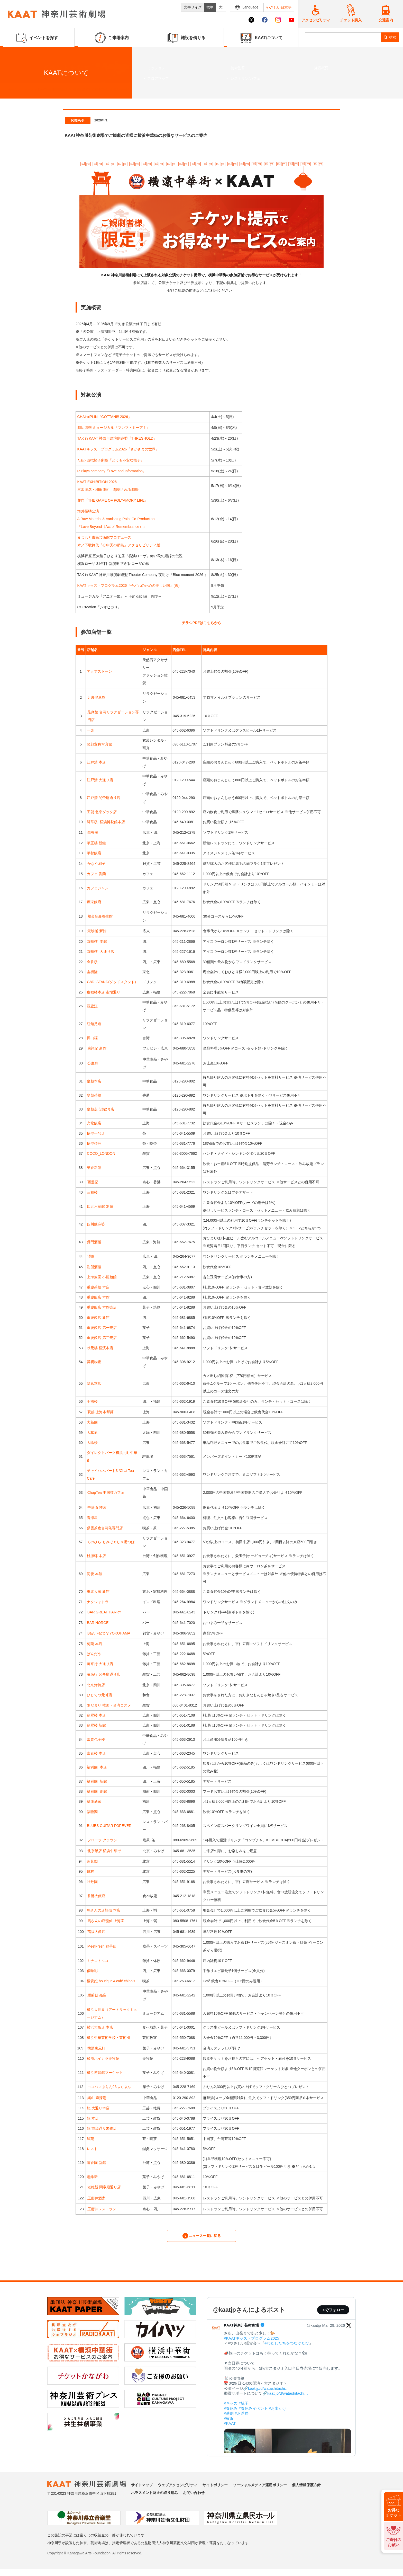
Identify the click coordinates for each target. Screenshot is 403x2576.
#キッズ (230, 2407)
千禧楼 (92, 1401)
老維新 (92, 2177)
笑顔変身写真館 (99, 744)
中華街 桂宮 (96, 1507)
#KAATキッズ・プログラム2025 (251, 2341)
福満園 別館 (97, 1791)
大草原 (92, 1433)
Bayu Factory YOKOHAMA (108, 1633)
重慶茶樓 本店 (98, 1287)
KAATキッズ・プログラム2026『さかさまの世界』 (118, 449)
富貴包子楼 (96, 1739)
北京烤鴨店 (96, 1685)
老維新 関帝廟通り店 (104, 2187)
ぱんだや (94, 1654)
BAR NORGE (97, 1623)
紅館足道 (94, 1024)
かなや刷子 (96, 863)
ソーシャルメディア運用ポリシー (260, 2488)
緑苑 (90, 2139)
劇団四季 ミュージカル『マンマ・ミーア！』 (113, 427)
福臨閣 (92, 1812)
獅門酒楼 (94, 1242)
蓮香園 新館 (96, 2163)
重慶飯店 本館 (98, 1297)
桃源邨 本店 (96, 1556)
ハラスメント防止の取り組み (154, 2496)
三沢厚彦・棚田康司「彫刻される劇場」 (109, 489)
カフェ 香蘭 (96, 874)
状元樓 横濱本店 (100, 1348)
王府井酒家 (96, 2198)
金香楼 (92, 962)
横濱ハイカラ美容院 (103, 2058)
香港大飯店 (96, 1896)
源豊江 (92, 1006)
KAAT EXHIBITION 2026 (97, 482)
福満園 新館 (97, 1781)
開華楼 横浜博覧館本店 (106, 822)
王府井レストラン (101, 2209)
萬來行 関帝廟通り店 (103, 1674)
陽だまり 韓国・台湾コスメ (109, 1705)
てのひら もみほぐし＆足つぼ (111, 1542)
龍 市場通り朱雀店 (102, 2128)
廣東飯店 (94, 902)
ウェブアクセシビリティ (177, 2488)
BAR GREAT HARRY (104, 1612)
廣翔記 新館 (96, 1048)
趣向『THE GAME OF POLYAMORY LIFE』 (112, 500)
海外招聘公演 (88, 511)
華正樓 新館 (96, 843)
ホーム (12, 90)
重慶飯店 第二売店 (102, 1338)
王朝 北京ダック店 (102, 812)
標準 (210, 7)
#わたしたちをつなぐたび (286, 2346)
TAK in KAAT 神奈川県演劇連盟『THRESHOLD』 (117, 438)
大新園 (92, 1422)
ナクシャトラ (97, 1602)
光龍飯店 (94, 1123)
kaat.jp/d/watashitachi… (268, 2392)
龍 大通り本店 (98, 2108)
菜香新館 (94, 1168)
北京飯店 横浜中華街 (104, 1851)
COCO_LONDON (101, 1153)
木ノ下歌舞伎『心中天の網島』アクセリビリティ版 (118, 545)
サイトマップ (142, 2488)
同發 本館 (94, 1574)
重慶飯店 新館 (98, 1318)
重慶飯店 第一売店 (102, 1328)
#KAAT (230, 2427)
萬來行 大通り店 (100, 1664)
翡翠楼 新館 (96, 1725)
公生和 (92, 1063)
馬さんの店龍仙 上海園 (105, 1921)
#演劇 (229, 2417)
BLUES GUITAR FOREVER (109, 1826)
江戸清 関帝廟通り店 (103, 798)
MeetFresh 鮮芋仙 (101, 1946)
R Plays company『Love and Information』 (111, 471)
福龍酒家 (94, 1801)
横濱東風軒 (96, 2048)
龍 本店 (93, 2118)
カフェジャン (97, 888)
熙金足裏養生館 (100, 916)
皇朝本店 (94, 1081)
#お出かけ (277, 2412)
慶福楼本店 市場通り (103, 992)
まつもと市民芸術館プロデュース (104, 537)
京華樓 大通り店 (100, 951)
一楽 (90, 730)
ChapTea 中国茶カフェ (105, 1492)
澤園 (91, 1256)
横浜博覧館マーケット (105, 2073)
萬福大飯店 (96, 1932)
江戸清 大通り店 (100, 780)
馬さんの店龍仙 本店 (103, 1910)
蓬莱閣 (92, 1861)
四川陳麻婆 (96, 1224)
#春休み (230, 2412)
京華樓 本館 (97, 941)
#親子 (244, 2407)
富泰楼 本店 (96, 1753)
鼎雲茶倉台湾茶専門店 (105, 1528)
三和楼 (92, 1192)
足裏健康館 (96, 697)
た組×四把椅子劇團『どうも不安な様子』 (110, 460)
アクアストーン (99, 671)
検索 (392, 37)
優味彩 (92, 1971)
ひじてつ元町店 (99, 1695)
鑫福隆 (92, 972)
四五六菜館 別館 (100, 1206)
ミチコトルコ (97, 1961)
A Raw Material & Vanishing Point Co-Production (116, 519)
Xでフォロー (333, 2313)
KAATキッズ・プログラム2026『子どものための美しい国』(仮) (128, 585)
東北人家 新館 (98, 1591)
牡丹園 (92, 1882)
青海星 (92, 1518)
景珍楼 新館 (96, 931)
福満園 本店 (97, 1767)
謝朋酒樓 (94, 1267)
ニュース (27, 90)
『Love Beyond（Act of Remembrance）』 (111, 527)
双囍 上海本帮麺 (100, 1412)
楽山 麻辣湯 (96, 2098)
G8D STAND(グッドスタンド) (111, 982)
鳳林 (90, 1871)
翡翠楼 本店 (96, 1715)
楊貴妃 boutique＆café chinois (111, 1981)
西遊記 (92, 1182)
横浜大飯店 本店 (100, 2027)
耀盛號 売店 (96, 1995)
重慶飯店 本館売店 (102, 1307)
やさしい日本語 (278, 7)
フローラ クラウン (102, 1840)
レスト (92, 2149)
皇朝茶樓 (94, 1095)
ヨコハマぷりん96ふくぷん (109, 2087)
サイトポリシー (215, 2488)
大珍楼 (92, 1443)
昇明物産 (94, 1362)
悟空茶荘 (94, 1143)
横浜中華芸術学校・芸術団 (108, 2038)
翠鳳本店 (94, 1383)
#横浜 (229, 2422)
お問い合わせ (194, 2496)
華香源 (92, 832)
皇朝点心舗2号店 (100, 1109)
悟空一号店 (96, 1133)
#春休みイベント (253, 2412)
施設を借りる (186, 38)
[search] (343, 37)
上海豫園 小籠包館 (102, 1277)
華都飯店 (94, 853)
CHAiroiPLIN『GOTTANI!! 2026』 (104, 417)
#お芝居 (242, 2417)
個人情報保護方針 (306, 2488)
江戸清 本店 (96, 762)
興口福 (92, 1038)
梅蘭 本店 (94, 1644)
